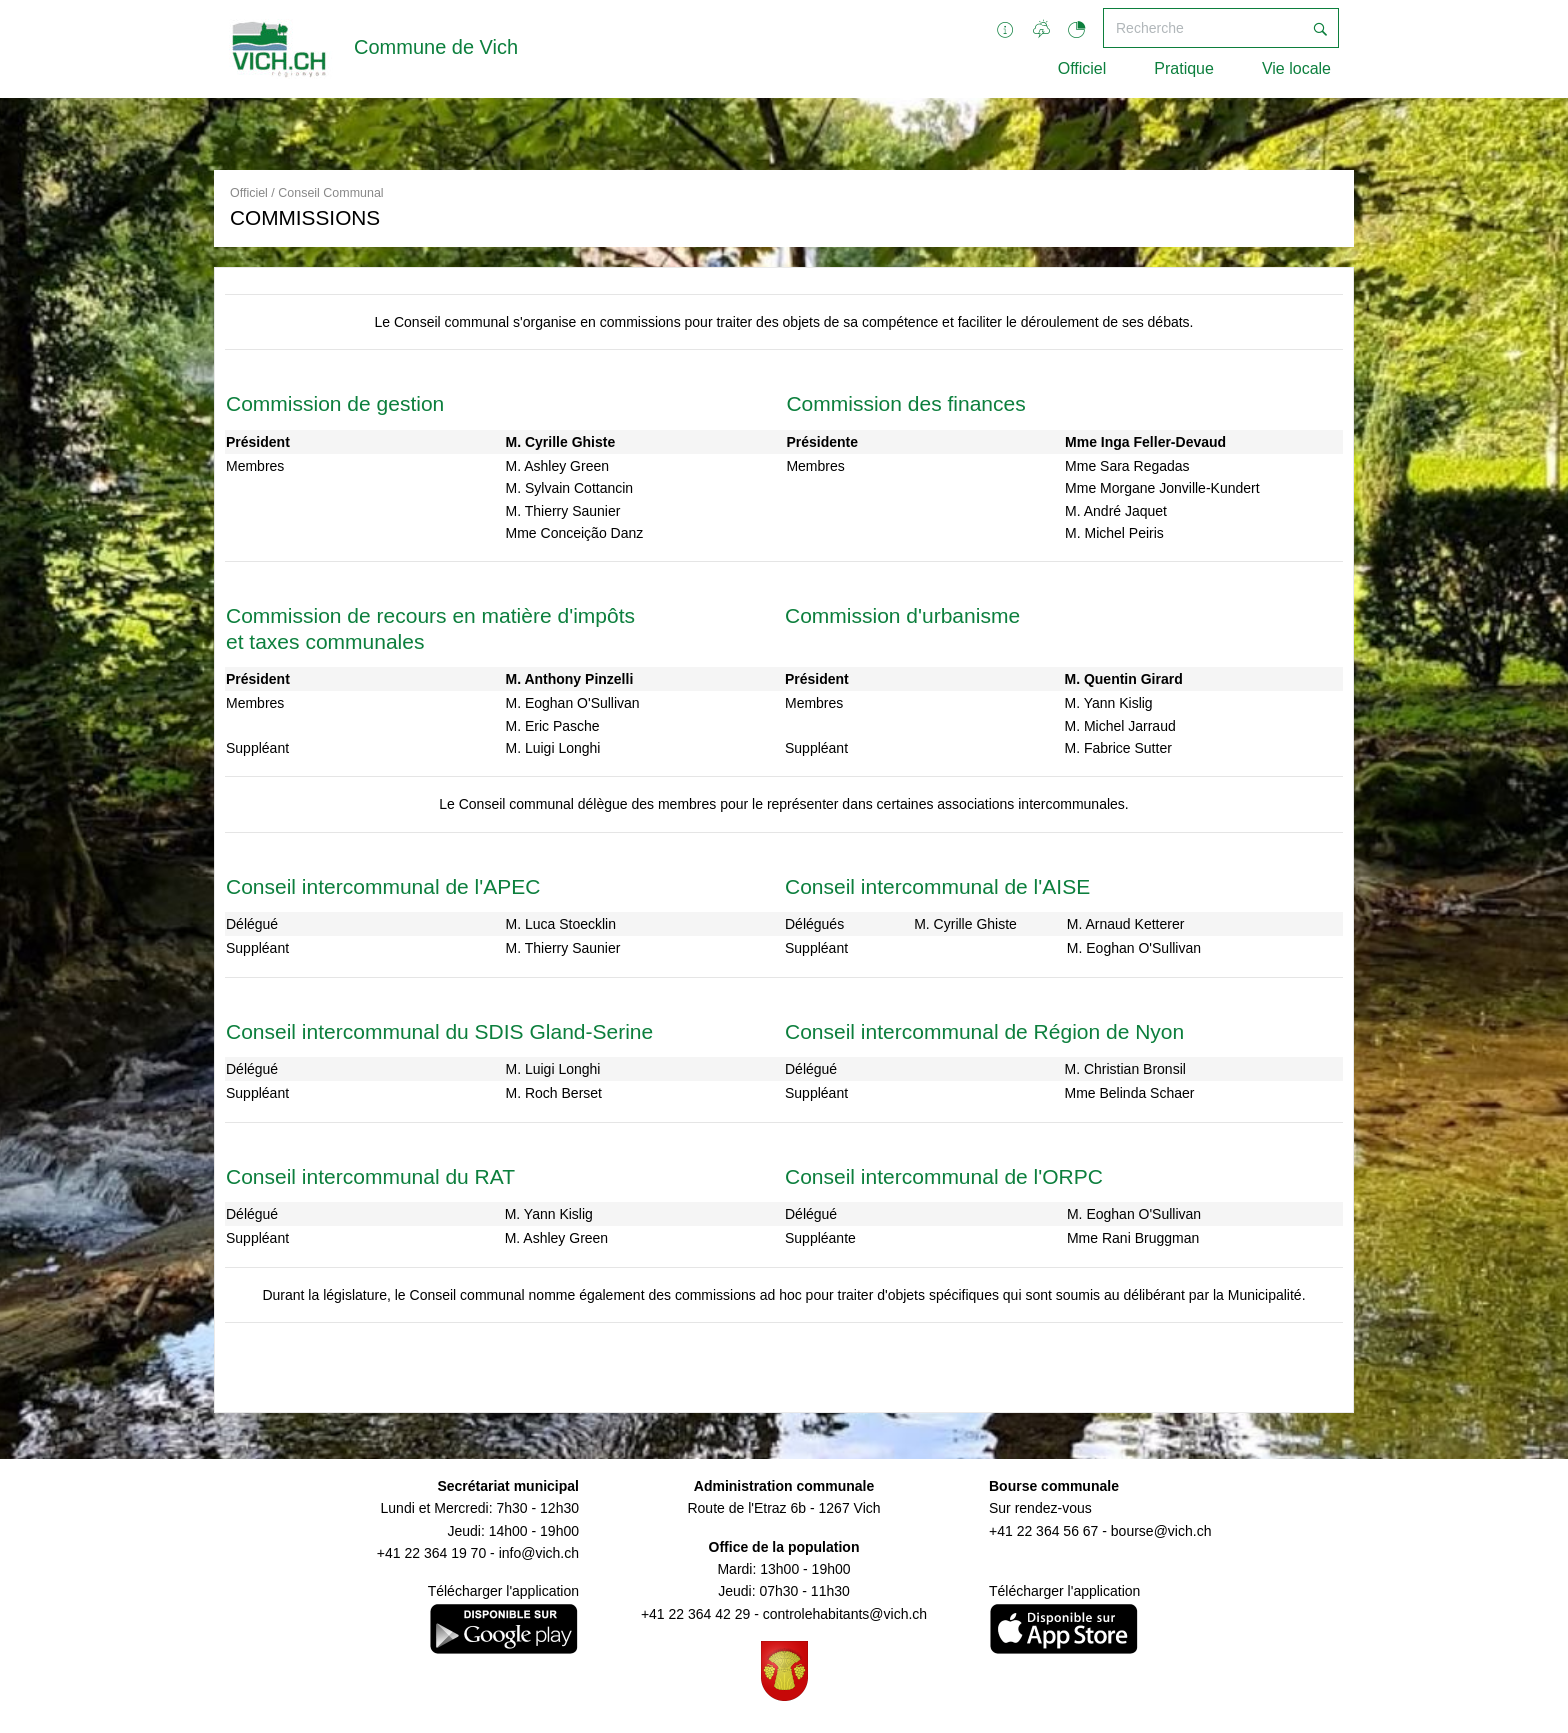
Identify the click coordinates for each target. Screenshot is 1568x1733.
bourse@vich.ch (1161, 1531)
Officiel (1082, 68)
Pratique (1184, 68)
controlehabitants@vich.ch (845, 1614)
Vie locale (1296, 68)
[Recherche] (1203, 28)
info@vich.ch (539, 1553)
